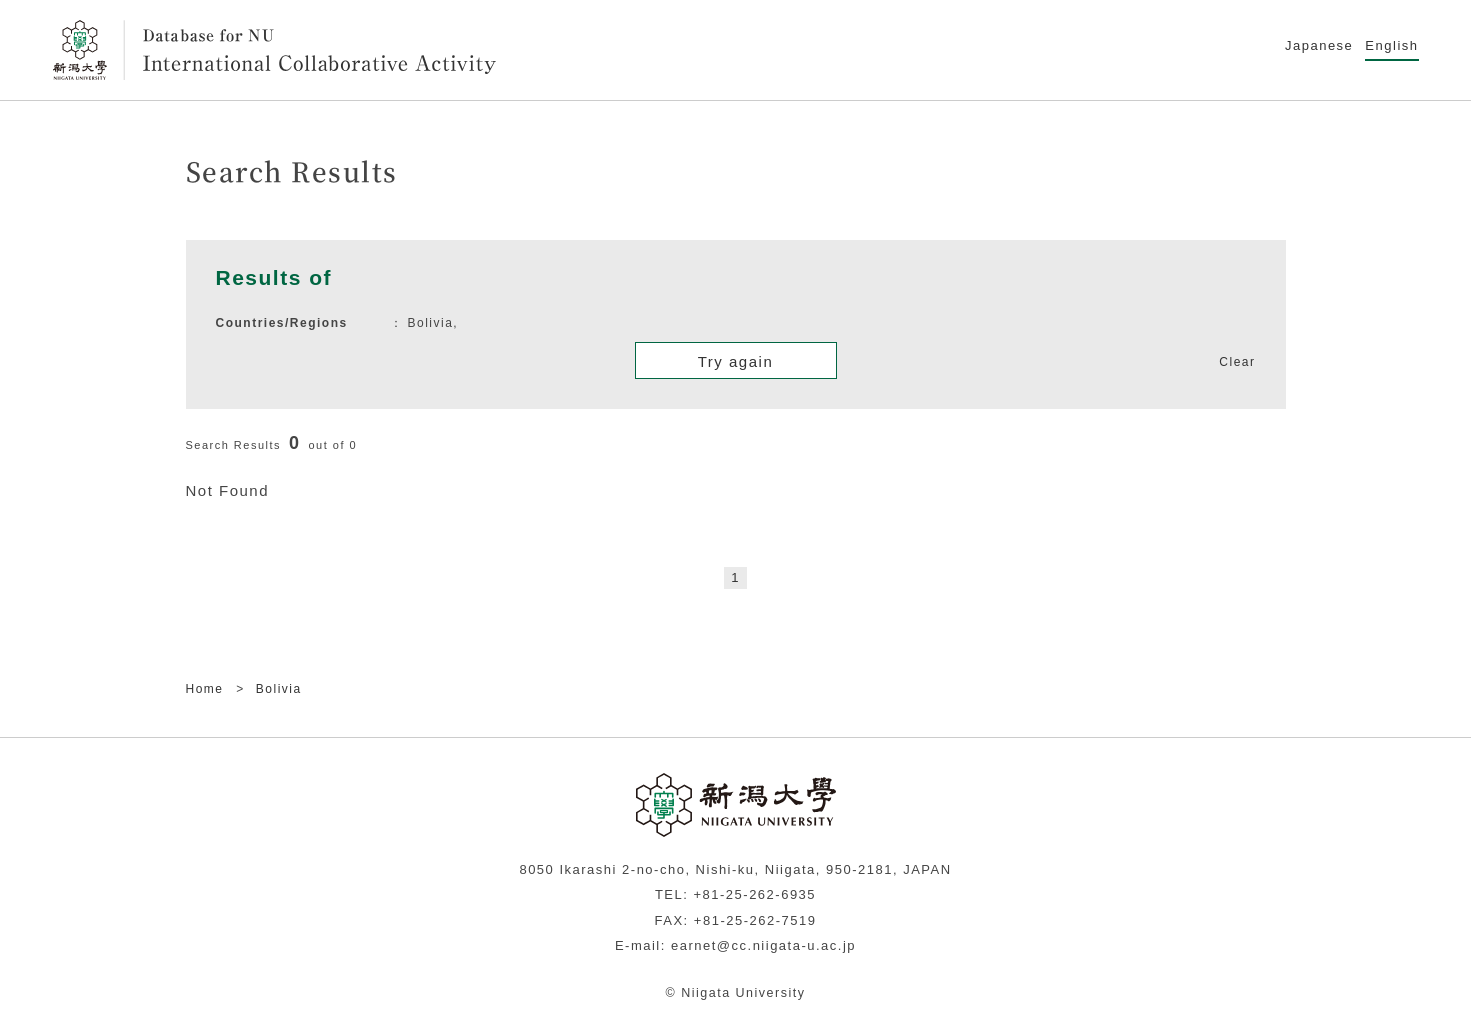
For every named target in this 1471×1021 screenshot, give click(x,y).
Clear (1237, 362)
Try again (735, 361)
